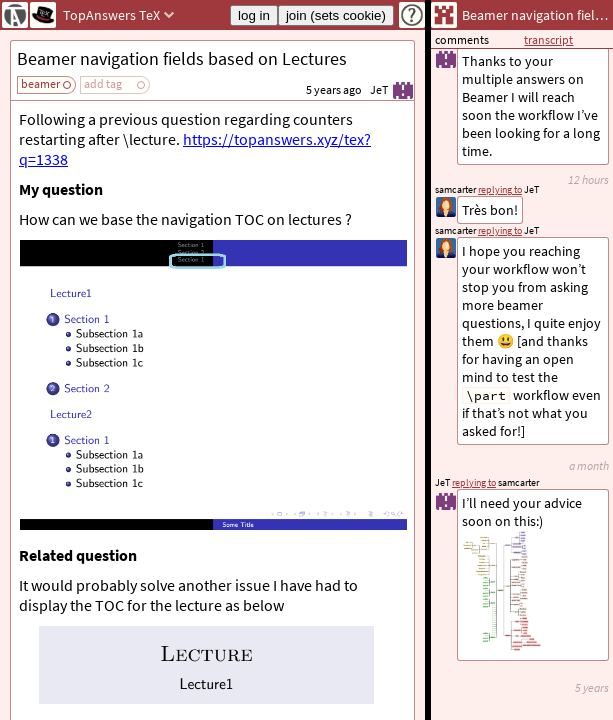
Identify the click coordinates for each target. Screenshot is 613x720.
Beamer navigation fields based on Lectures (182, 58)
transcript (548, 39)
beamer (40, 83)
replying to (474, 482)
